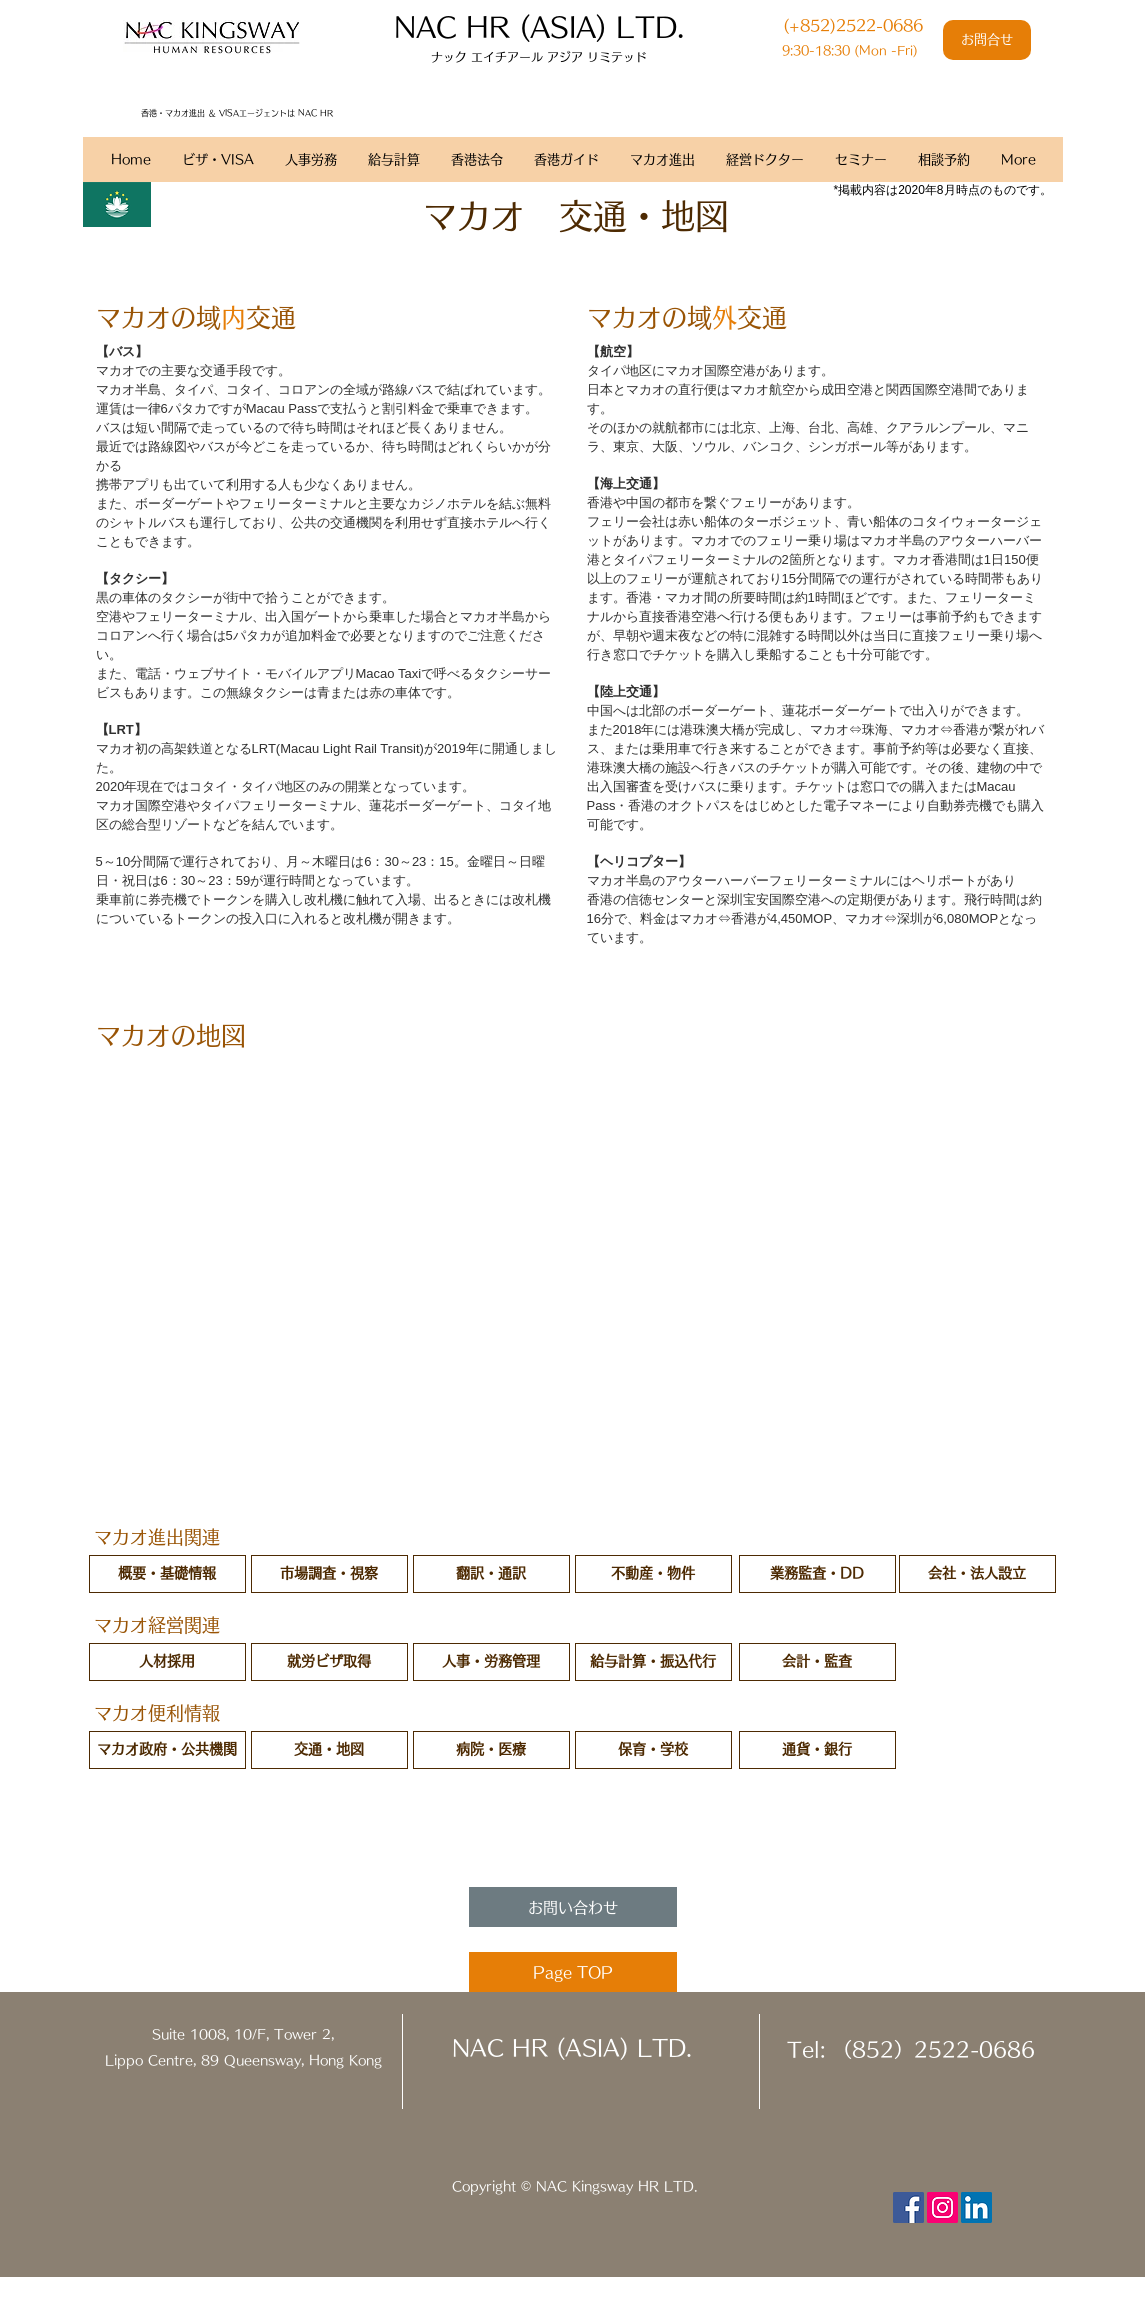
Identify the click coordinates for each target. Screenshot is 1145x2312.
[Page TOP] (573, 1972)
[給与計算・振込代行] (653, 1662)
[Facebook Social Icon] (908, 2207)
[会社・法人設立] (977, 1574)
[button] (653, 1750)
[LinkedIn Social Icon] (976, 2207)
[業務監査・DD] (817, 1574)
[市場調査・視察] (329, 1574)
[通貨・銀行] (817, 1750)
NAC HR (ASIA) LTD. (572, 2048)
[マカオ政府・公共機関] (167, 1750)
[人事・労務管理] (491, 1662)
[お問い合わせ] (573, 1907)
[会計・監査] (817, 1662)
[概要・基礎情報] (167, 1574)
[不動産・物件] (653, 1574)
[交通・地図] (329, 1750)
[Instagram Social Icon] (942, 2207)
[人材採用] (167, 1662)
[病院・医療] (491, 1750)
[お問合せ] (987, 40)
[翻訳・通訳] (491, 1574)
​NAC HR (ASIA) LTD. (539, 26)
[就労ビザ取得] (329, 1662)
